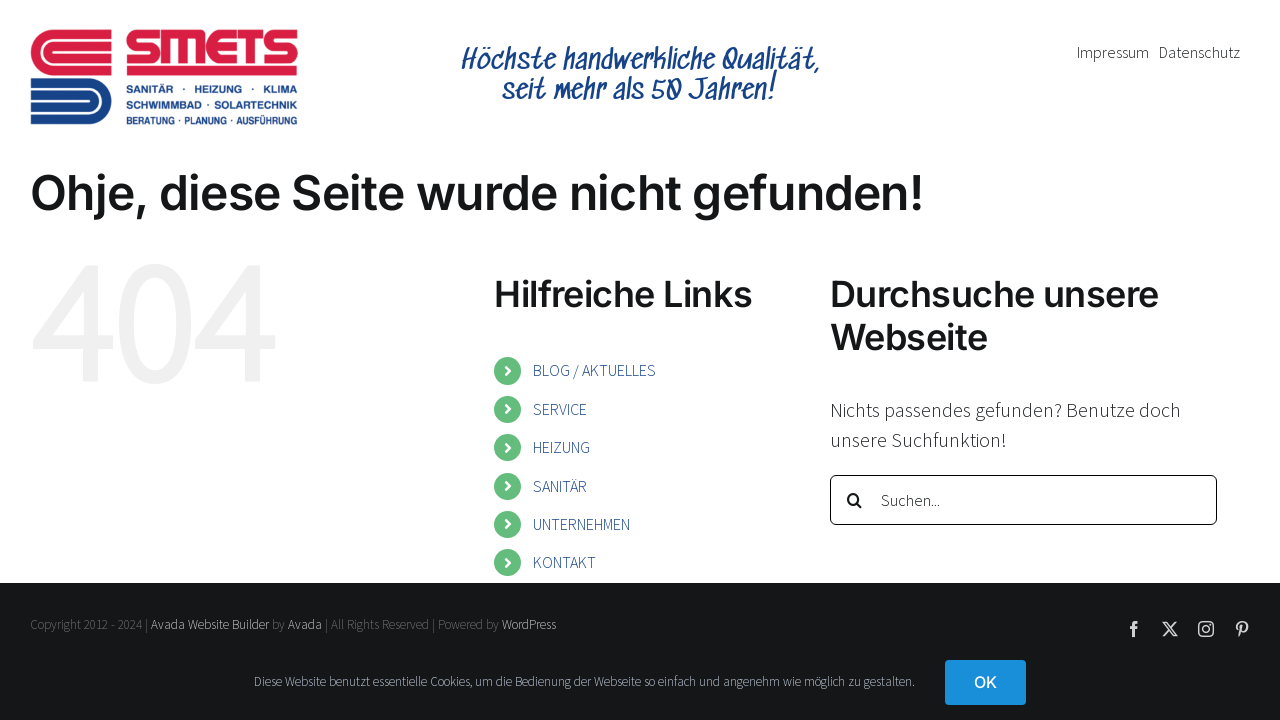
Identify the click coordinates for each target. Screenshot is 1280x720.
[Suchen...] (1023, 500)
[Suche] (855, 500)
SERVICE (560, 409)
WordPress (529, 624)
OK (985, 682)
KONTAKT (564, 562)
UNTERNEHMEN (581, 524)
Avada (305, 624)
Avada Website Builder (210, 624)
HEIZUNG (561, 447)
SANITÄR (560, 486)
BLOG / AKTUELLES (594, 370)
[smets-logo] (164, 38)
